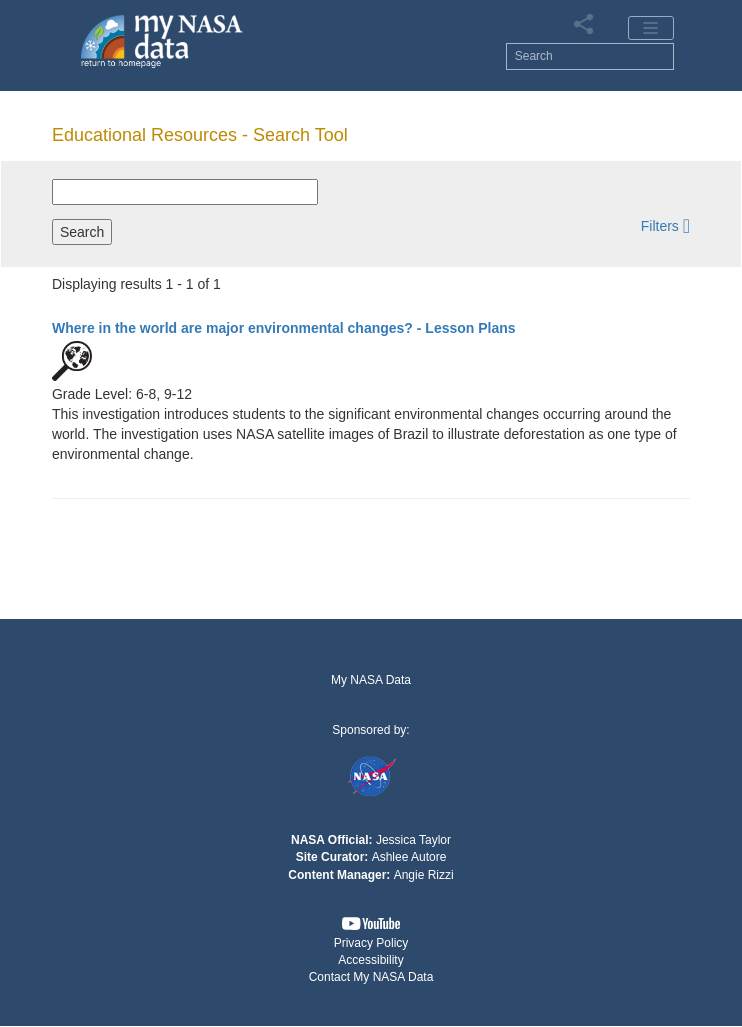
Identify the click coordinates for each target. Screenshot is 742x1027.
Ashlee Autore (409, 857)
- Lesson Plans (284, 328)
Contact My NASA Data (371, 977)
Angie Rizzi (424, 875)
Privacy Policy (371, 943)
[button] (665, 225)
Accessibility (370, 960)
